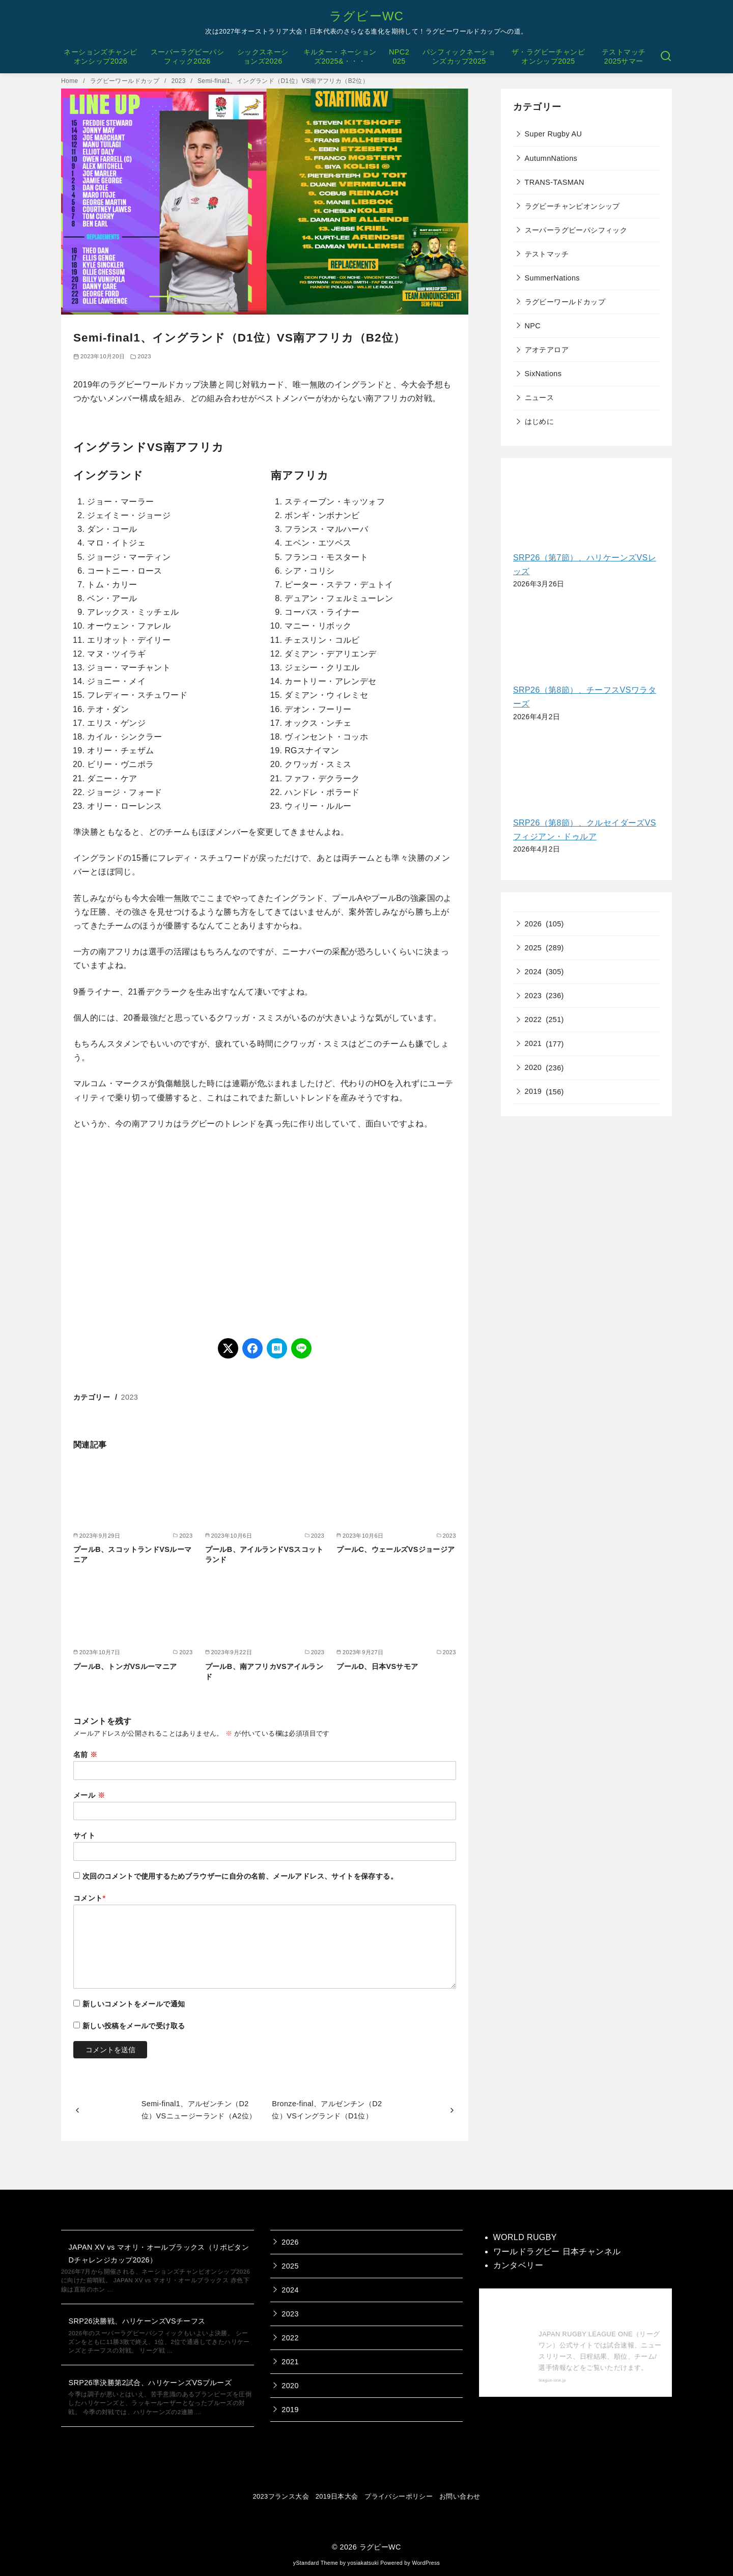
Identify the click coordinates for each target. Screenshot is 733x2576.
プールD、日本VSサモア (377, 1666)
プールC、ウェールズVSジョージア (395, 1549)
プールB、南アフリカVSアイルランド (264, 1671)
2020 (533, 1067)
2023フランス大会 (281, 2496)
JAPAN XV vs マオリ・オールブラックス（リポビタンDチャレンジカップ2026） (158, 2253)
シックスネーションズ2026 (263, 57)
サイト (84, 1835)
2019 (533, 1091)
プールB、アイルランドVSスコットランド (264, 1554)
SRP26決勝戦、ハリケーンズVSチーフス (136, 2321)
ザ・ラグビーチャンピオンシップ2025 (548, 57)
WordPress (426, 2563)
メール (89, 1795)
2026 (533, 924)
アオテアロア (547, 350)
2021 (533, 1043)
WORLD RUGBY (525, 2237)
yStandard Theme (315, 2563)
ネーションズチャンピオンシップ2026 (100, 57)
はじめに (539, 421)
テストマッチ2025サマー (623, 57)
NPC (533, 326)
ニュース (539, 397)
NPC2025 (399, 57)
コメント (89, 1898)
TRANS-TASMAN (554, 182)
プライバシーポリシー (398, 2496)
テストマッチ (547, 254)
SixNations (543, 374)
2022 (533, 1019)
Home (70, 80)
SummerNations (552, 278)
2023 (179, 80)
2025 (533, 948)
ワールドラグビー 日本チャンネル (557, 2251)
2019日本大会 (337, 2496)
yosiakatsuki (363, 2563)
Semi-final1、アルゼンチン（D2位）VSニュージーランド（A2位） (199, 2110)
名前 (85, 1754)
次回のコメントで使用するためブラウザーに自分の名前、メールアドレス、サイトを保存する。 (240, 1876)
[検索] (666, 56)
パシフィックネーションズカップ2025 (459, 57)
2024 (533, 972)
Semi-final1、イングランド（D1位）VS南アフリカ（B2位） (283, 80)
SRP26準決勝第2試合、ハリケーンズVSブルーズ (150, 2383)
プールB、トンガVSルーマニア (125, 1666)
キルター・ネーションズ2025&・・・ (340, 57)
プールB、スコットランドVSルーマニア (132, 1554)
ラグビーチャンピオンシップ (572, 206)
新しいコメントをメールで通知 (133, 2004)
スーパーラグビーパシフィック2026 (187, 57)
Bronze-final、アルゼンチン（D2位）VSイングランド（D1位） (327, 2110)
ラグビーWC (366, 16)
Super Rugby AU (553, 134)
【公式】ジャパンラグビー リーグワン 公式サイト (598, 2311)
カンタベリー (518, 2265)
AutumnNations (551, 158)
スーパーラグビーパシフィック (576, 230)
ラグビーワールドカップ (125, 80)
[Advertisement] (264, 1234)
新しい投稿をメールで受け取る (133, 2026)
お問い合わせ (459, 2496)
